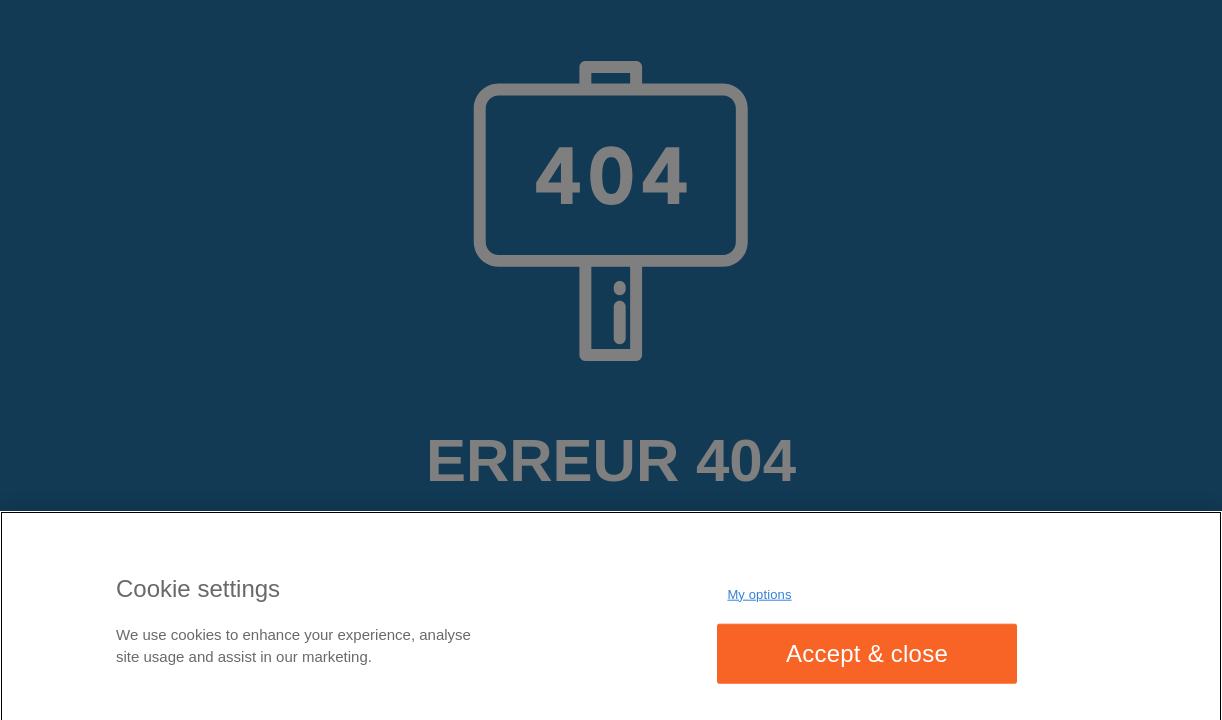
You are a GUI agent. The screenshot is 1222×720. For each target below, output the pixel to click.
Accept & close (867, 656)
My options (759, 597)
